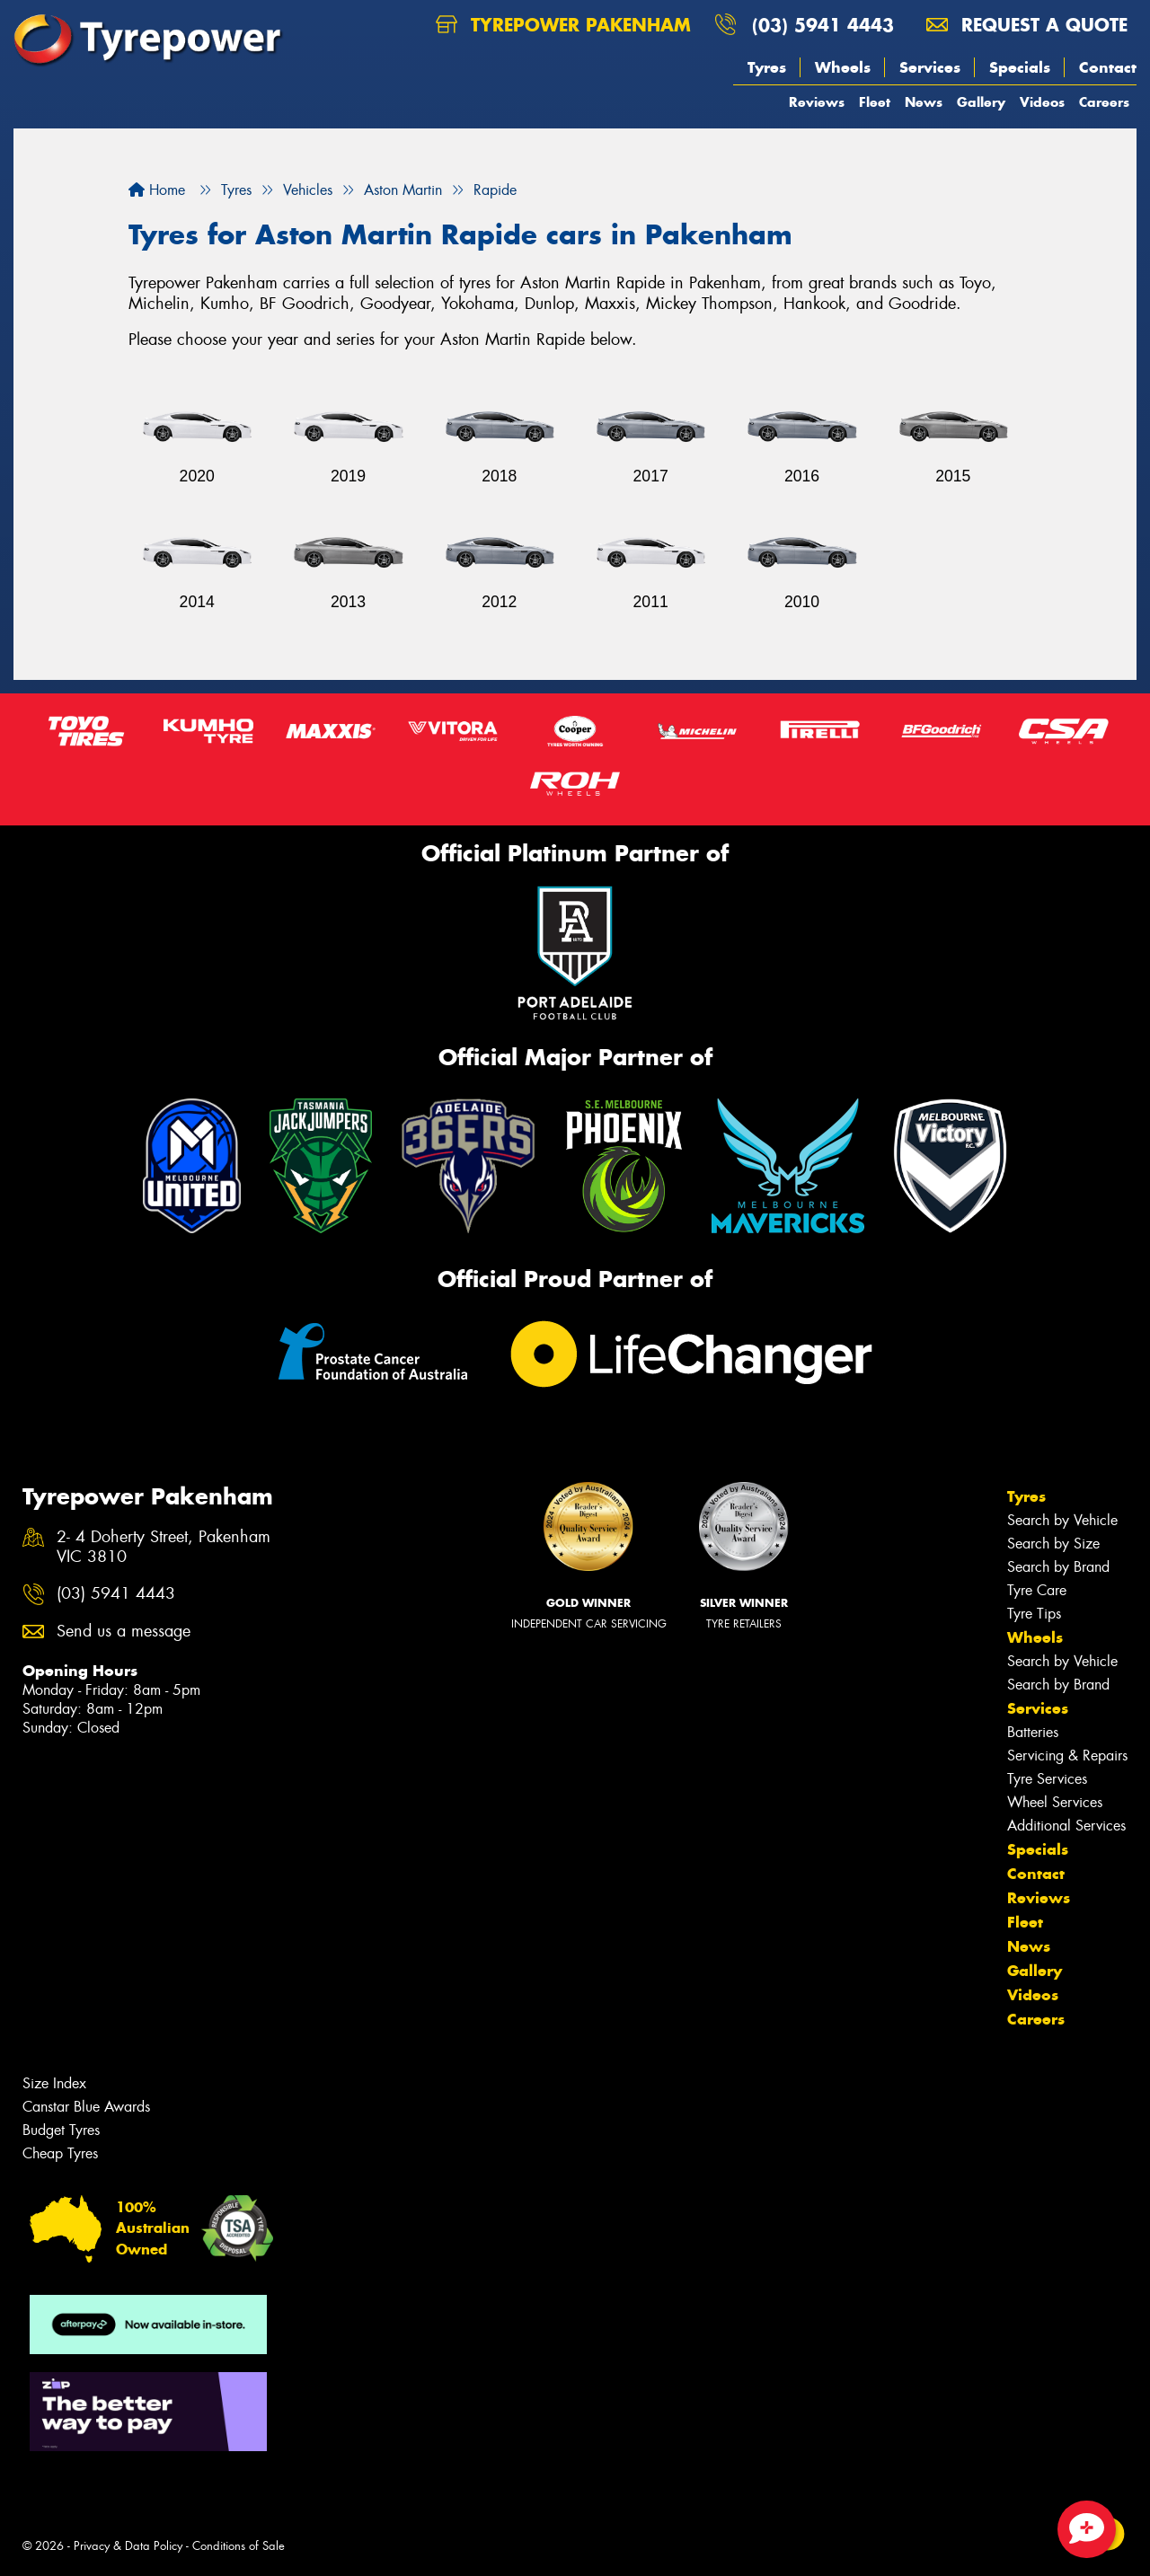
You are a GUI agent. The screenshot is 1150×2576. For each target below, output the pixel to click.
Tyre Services (1047, 1778)
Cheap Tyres (60, 2153)
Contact (1108, 67)
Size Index (54, 2083)
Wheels (843, 67)
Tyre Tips (1034, 1613)
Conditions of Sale (238, 2546)
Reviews (817, 101)
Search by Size (1053, 1543)
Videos (1042, 101)
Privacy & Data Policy (128, 2546)
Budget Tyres (61, 2130)
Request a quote (1027, 24)
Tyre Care (1036, 1590)
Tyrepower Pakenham (563, 24)
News (923, 101)
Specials (1019, 67)
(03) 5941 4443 (823, 24)
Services (929, 67)
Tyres (767, 67)
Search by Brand (1058, 1566)
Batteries (1032, 1732)
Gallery (981, 101)
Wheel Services (1054, 1802)
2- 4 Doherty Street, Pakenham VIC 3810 (163, 1547)
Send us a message (123, 1631)
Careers (1104, 101)
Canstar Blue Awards (86, 2106)
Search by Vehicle (1062, 1520)
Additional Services (1066, 1825)
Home (156, 190)
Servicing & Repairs (1067, 1755)
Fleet (874, 101)
